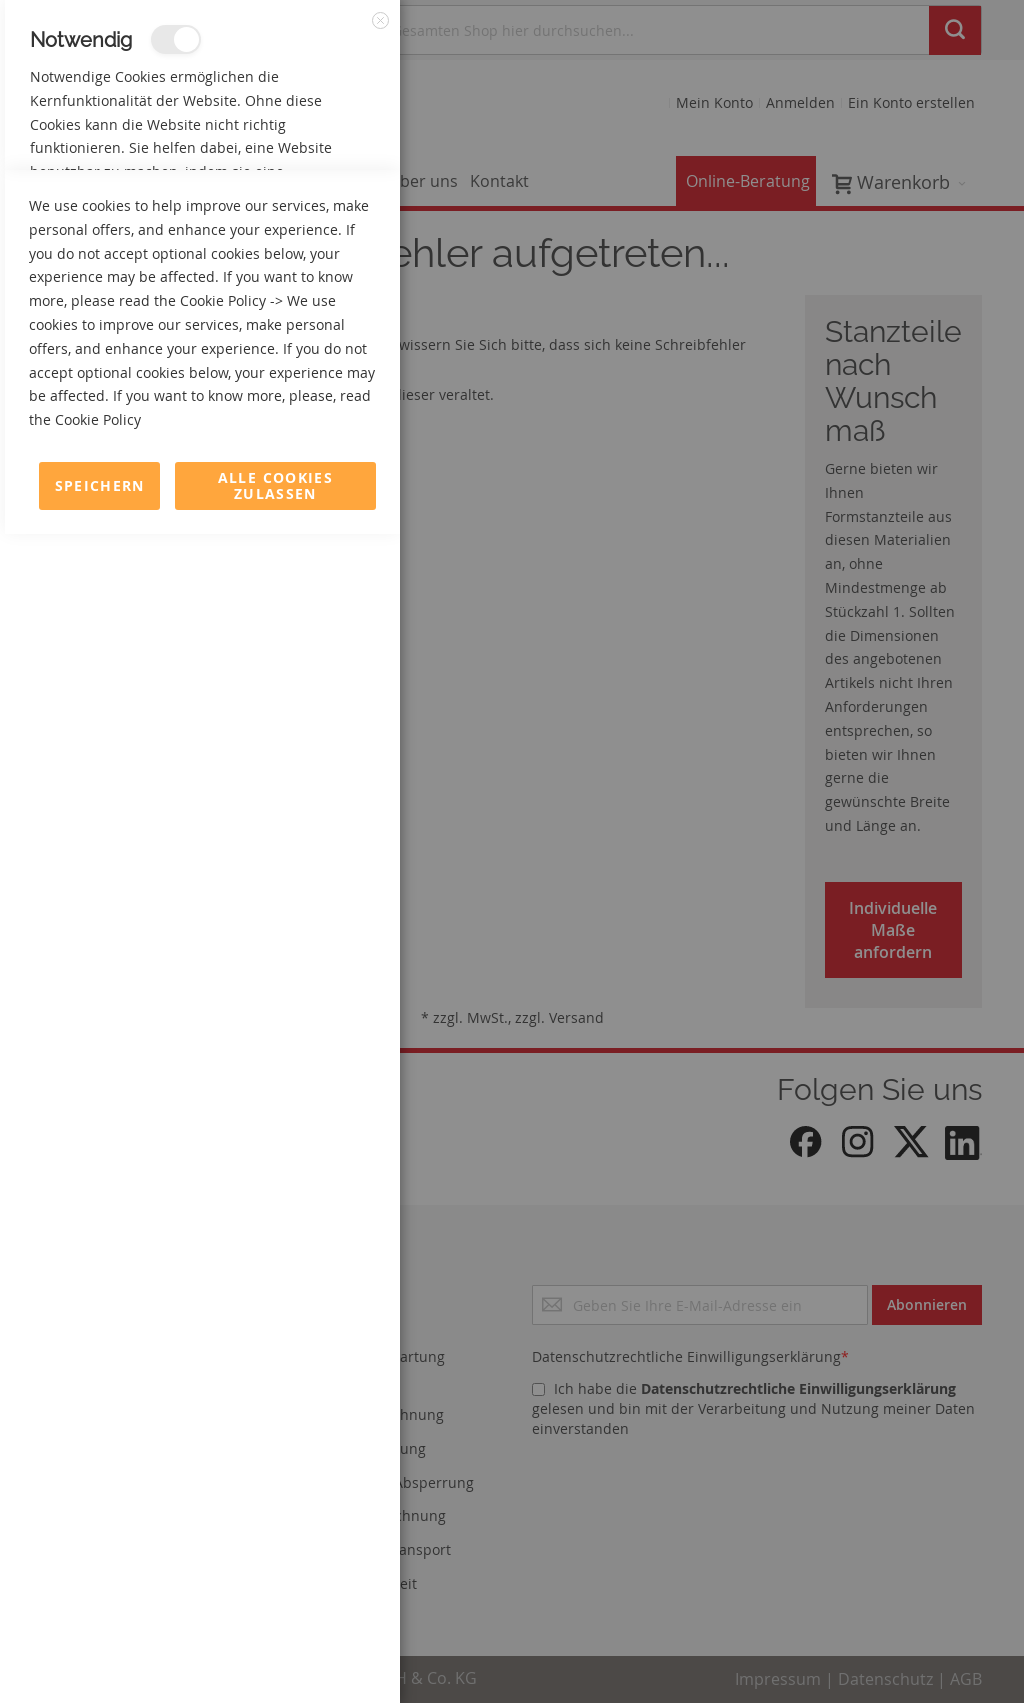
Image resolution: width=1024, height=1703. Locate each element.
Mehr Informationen (311, 216)
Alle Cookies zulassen (275, 1654)
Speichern (100, 1654)
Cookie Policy (223, 1469)
